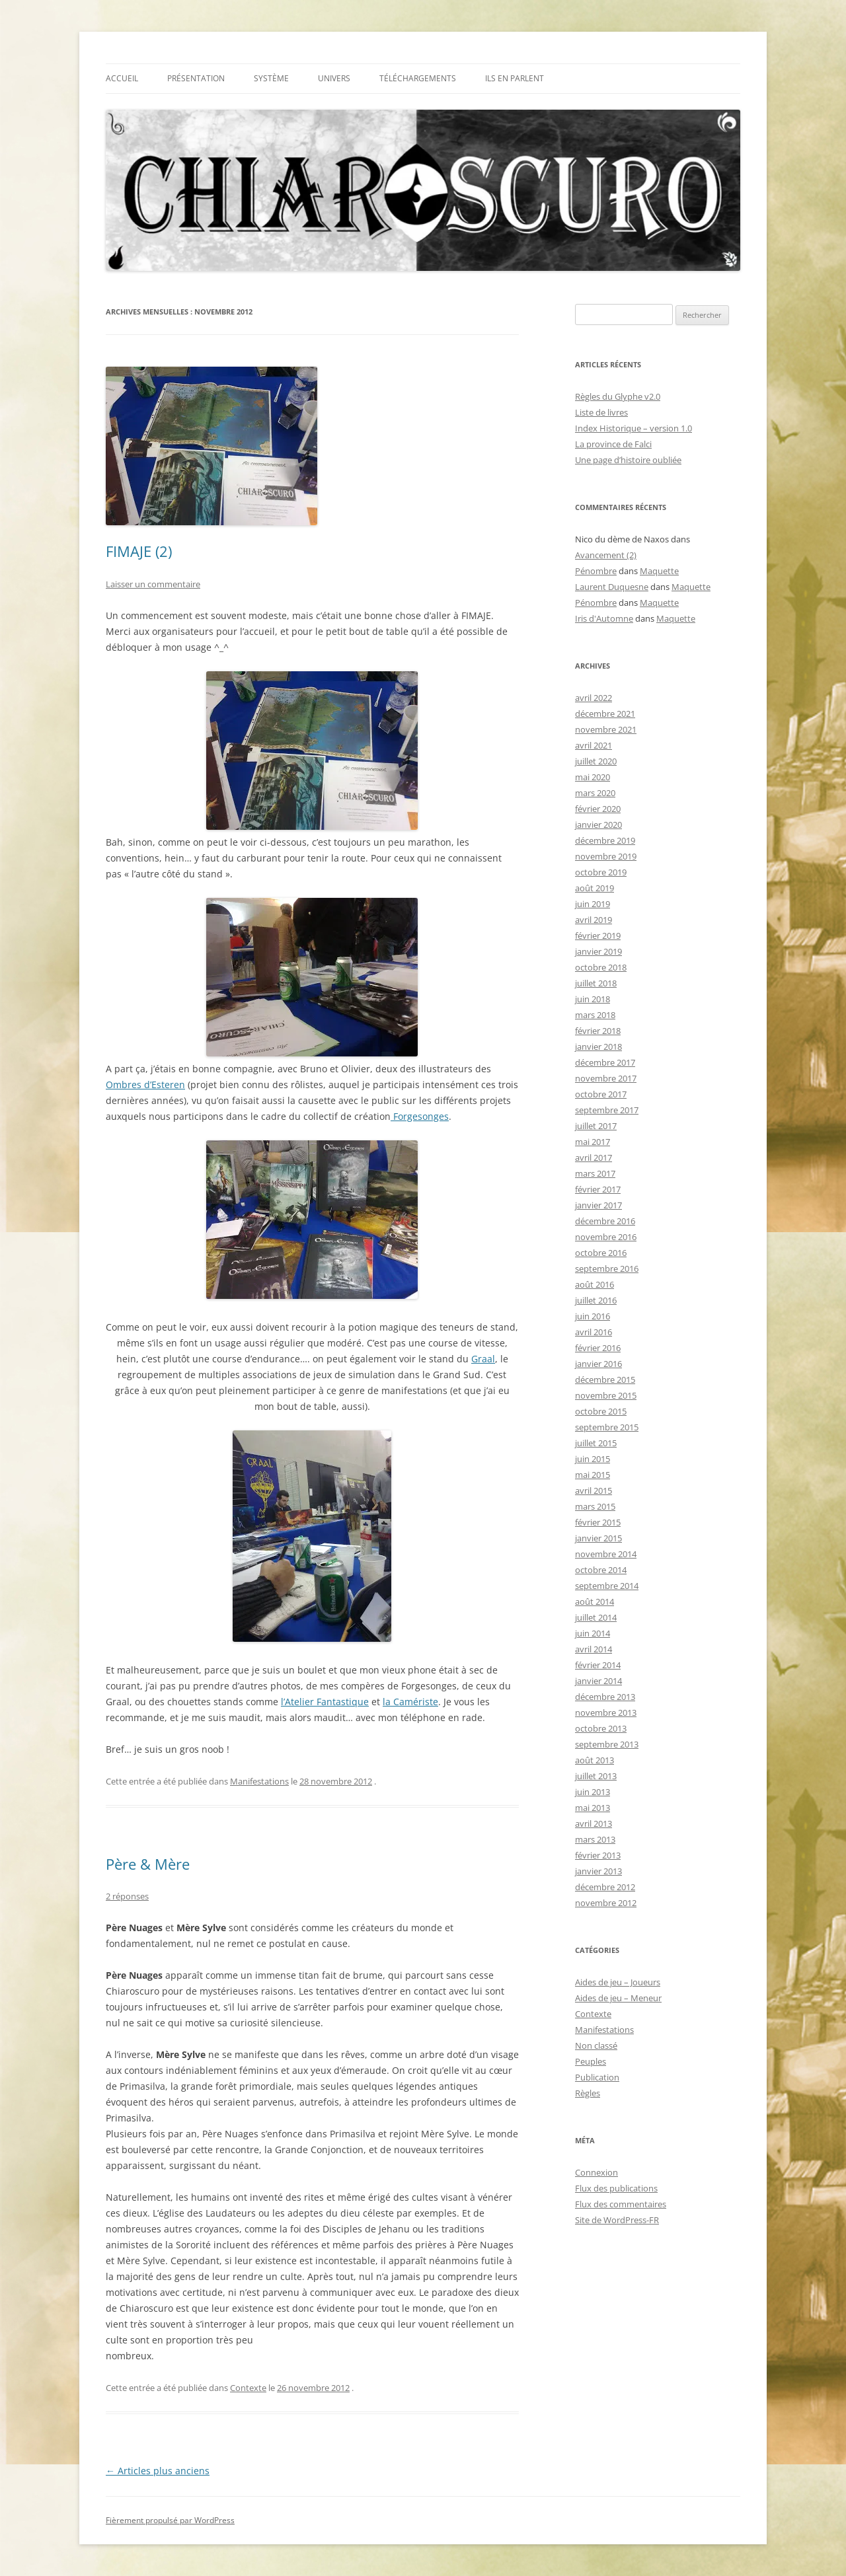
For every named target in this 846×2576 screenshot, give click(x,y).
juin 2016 (592, 1316)
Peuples (590, 2061)
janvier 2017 (598, 1205)
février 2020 (598, 809)
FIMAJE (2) (139, 551)
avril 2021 (593, 745)
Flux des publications (616, 2188)
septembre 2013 (606, 1744)
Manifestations (259, 1781)
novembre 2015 (605, 1395)
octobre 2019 (601, 872)
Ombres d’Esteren (145, 1084)
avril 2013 (593, 1823)
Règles (587, 2093)
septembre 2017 (606, 1110)
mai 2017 (592, 1142)
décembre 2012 (605, 1887)
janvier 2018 (598, 1046)
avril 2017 (593, 1157)
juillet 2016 (596, 1300)
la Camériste (410, 1701)
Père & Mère (148, 1864)
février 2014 (598, 1665)
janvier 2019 (598, 951)
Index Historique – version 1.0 (633, 428)
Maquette (659, 571)
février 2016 (598, 1348)
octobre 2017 (601, 1094)
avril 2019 (593, 920)
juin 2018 (592, 999)
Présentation (196, 78)
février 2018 (598, 1031)
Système (271, 78)
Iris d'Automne (604, 618)
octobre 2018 (601, 967)
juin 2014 (592, 1633)
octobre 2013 (601, 1728)
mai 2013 (592, 1808)
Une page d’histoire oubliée (628, 460)
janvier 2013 (598, 1871)
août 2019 (594, 888)
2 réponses (127, 1896)
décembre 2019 (605, 840)
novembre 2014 (605, 1554)
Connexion (596, 2172)
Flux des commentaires (620, 2204)
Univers (334, 78)
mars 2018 (595, 1015)
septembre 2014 (606, 1586)
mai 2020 (592, 777)
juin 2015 (592, 1459)
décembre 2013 (605, 1697)
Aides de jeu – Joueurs (617, 1982)
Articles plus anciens (158, 2470)
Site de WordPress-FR (617, 2220)
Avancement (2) (605, 555)
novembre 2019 (605, 856)
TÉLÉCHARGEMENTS (417, 78)
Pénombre (596, 571)
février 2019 (598, 935)
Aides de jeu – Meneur (618, 1998)
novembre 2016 (605, 1237)
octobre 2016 (601, 1253)
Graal (483, 1358)
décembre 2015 (605, 1379)
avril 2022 (593, 698)
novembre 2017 (605, 1078)
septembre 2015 (606, 1427)
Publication (597, 2077)
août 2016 (594, 1284)
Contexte (248, 2388)
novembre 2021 (605, 729)
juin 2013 (592, 1792)
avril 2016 (593, 1332)
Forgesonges (420, 1116)
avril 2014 (593, 1649)
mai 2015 (592, 1475)
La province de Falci (613, 444)
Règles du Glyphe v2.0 (617, 396)
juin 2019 (592, 904)
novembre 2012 (605, 1903)
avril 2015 (593, 1490)
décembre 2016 (605, 1221)
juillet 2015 (596, 1443)
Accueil (122, 78)
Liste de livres (601, 412)
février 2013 (598, 1855)
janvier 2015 (598, 1538)
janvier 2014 (598, 1681)
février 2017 (598, 1189)
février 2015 (598, 1522)
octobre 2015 (601, 1411)
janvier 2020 (598, 824)
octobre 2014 (601, 1570)
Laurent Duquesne (611, 587)
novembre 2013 (605, 1712)
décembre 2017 (605, 1062)
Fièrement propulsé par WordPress (170, 2520)
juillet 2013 (596, 1776)
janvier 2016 (598, 1364)
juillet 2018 (596, 983)
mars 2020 (595, 793)
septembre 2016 (606, 1268)
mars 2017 (595, 1173)
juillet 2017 (596, 1126)
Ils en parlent (514, 78)
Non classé (596, 2045)
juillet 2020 (596, 761)
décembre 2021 (605, 713)
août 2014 (594, 1601)
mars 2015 (595, 1506)
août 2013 (594, 1760)
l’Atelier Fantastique (325, 1701)
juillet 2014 (596, 1617)
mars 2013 (595, 1839)
